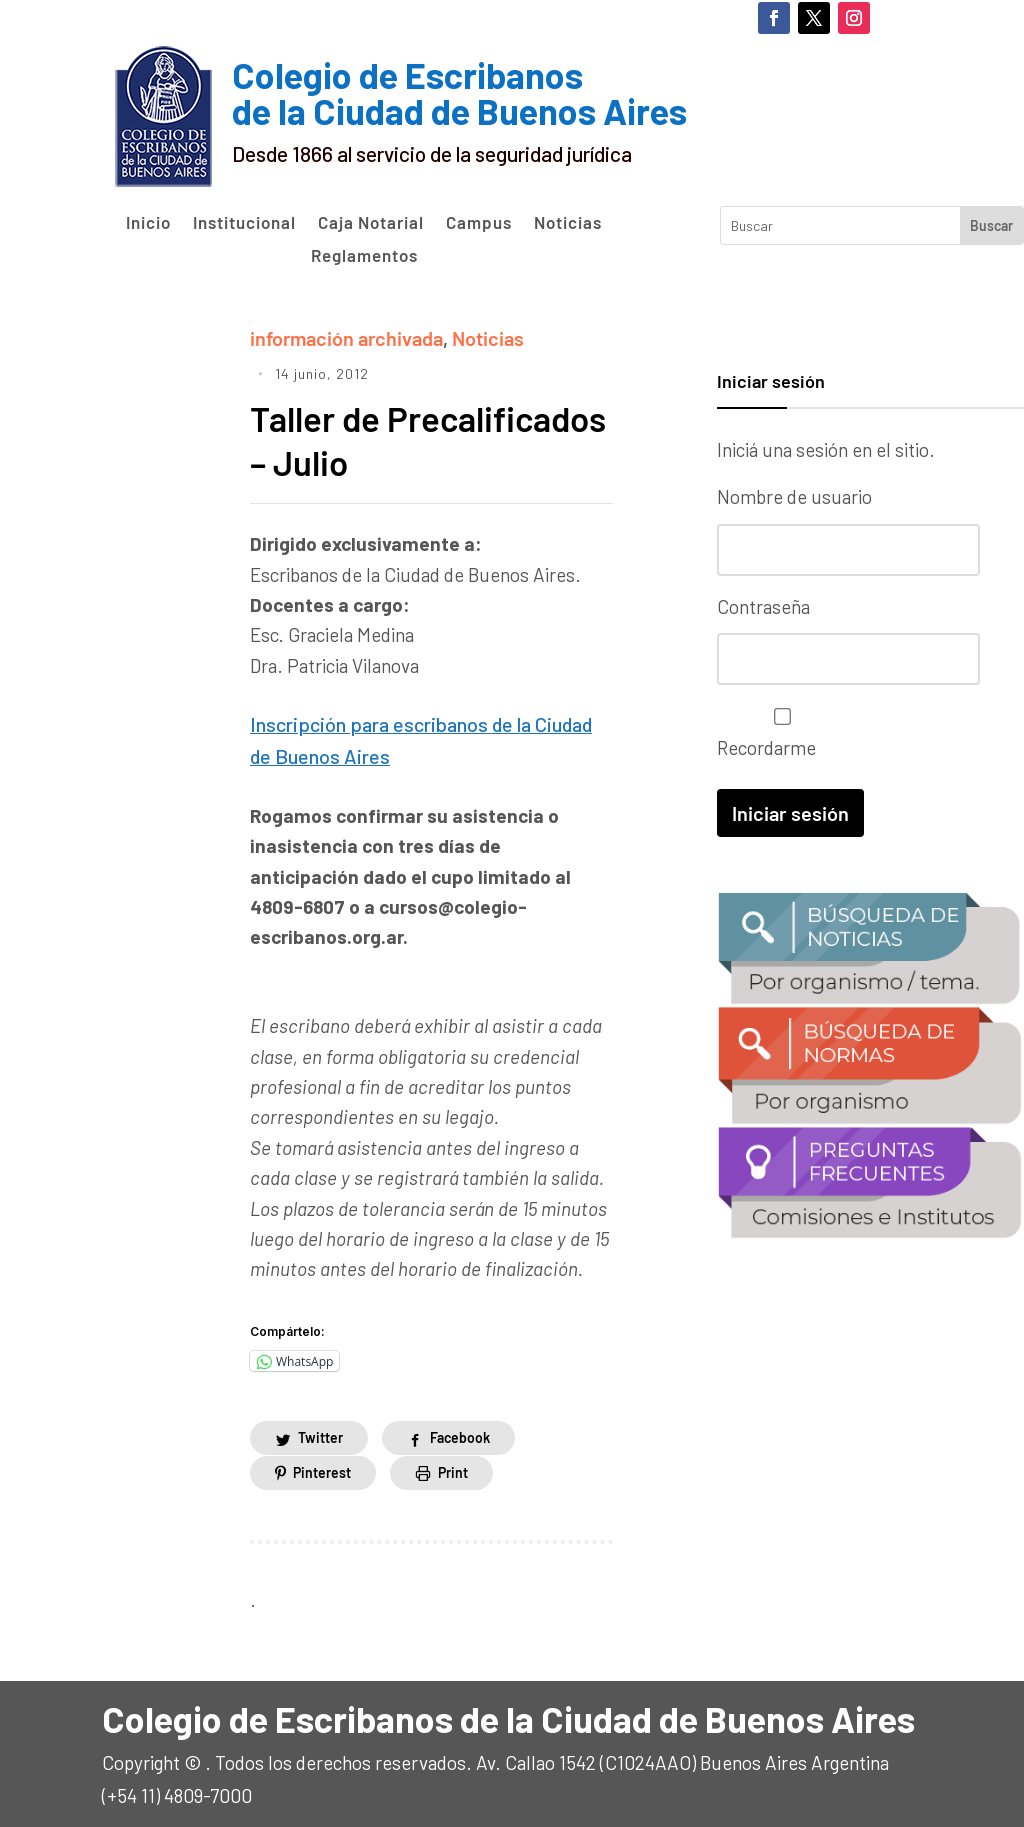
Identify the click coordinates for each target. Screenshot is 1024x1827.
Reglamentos (364, 256)
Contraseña (763, 605)
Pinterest (322, 1466)
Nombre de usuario (794, 496)
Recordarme (777, 731)
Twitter (320, 1432)
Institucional (244, 223)
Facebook (460, 1432)
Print (453, 1466)
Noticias (568, 223)
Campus (479, 223)
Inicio (148, 223)
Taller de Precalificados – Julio (419, 437)
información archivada (343, 337)
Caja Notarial (371, 223)
